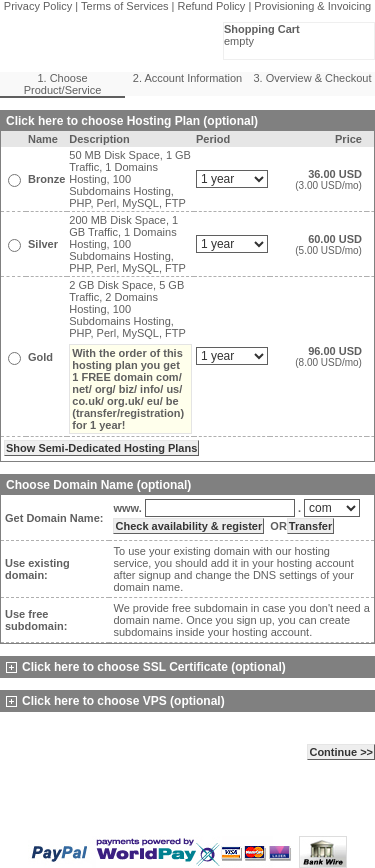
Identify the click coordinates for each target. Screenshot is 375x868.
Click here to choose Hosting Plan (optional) (132, 121)
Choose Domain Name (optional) (98, 485)
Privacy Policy (38, 6)
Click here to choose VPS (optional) (115, 701)
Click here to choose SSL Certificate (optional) (146, 667)
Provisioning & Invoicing (312, 6)
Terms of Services (124, 6)
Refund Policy (212, 6)
